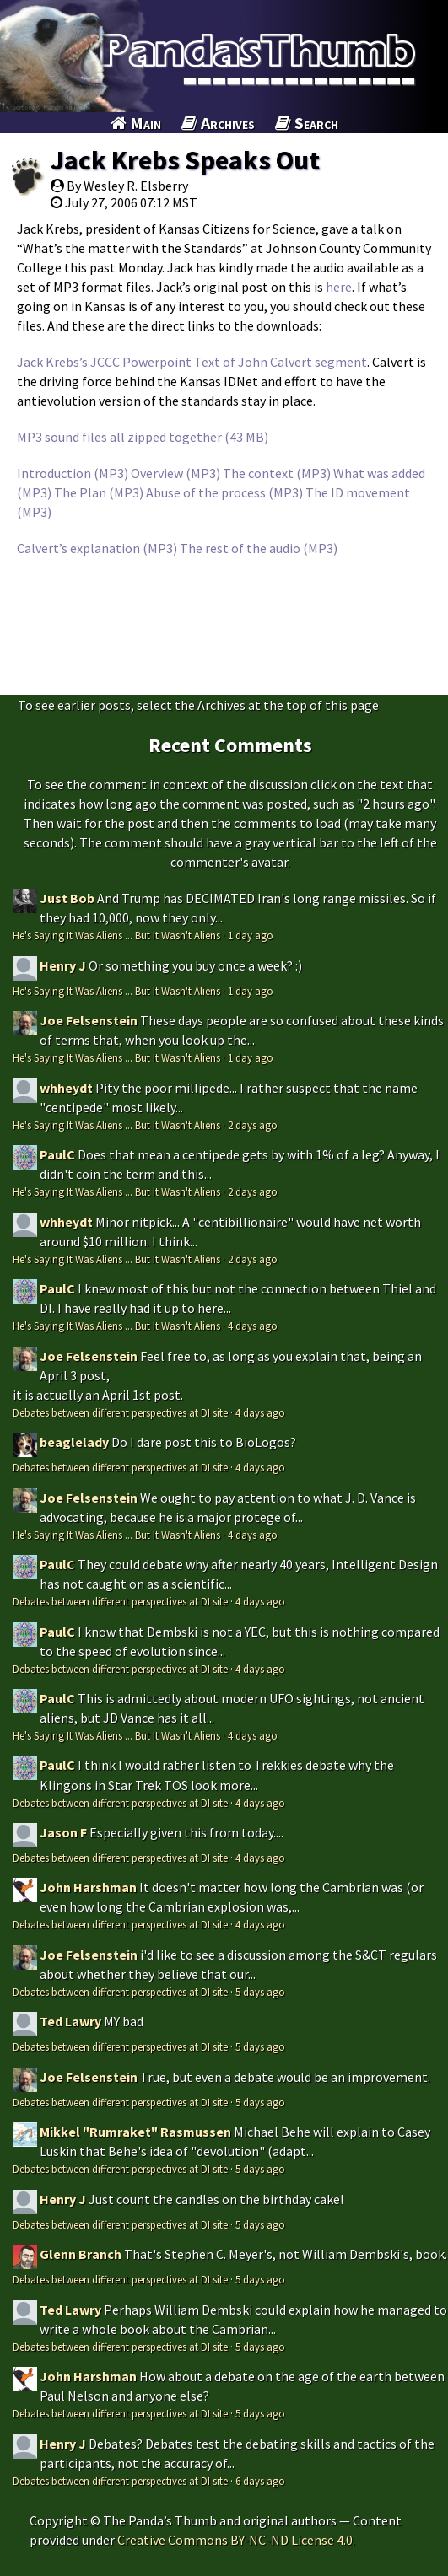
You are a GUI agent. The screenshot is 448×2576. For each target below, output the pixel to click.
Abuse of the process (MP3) (224, 492)
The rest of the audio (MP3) (258, 548)
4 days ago (253, 1325)
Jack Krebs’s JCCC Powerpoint (104, 361)
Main (136, 122)
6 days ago (260, 2480)
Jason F (63, 1832)
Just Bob (67, 898)
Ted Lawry (70, 2021)
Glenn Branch (80, 2253)
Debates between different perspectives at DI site (120, 1412)
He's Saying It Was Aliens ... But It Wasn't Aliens (116, 935)
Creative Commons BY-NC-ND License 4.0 (235, 2539)
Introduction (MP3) (72, 473)
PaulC (57, 1154)
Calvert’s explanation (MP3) (97, 548)
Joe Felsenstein (89, 1020)
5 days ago (260, 1991)
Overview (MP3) (175, 473)
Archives (218, 122)
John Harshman (88, 1887)
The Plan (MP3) (98, 492)
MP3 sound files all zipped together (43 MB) (142, 436)
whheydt (66, 1087)
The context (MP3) (277, 473)
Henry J (63, 965)
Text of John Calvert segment (280, 361)
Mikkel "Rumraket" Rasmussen (135, 2131)
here (339, 286)
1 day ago (250, 935)
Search (306, 122)
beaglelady (74, 1441)
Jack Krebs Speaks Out (185, 160)
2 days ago (253, 1125)
